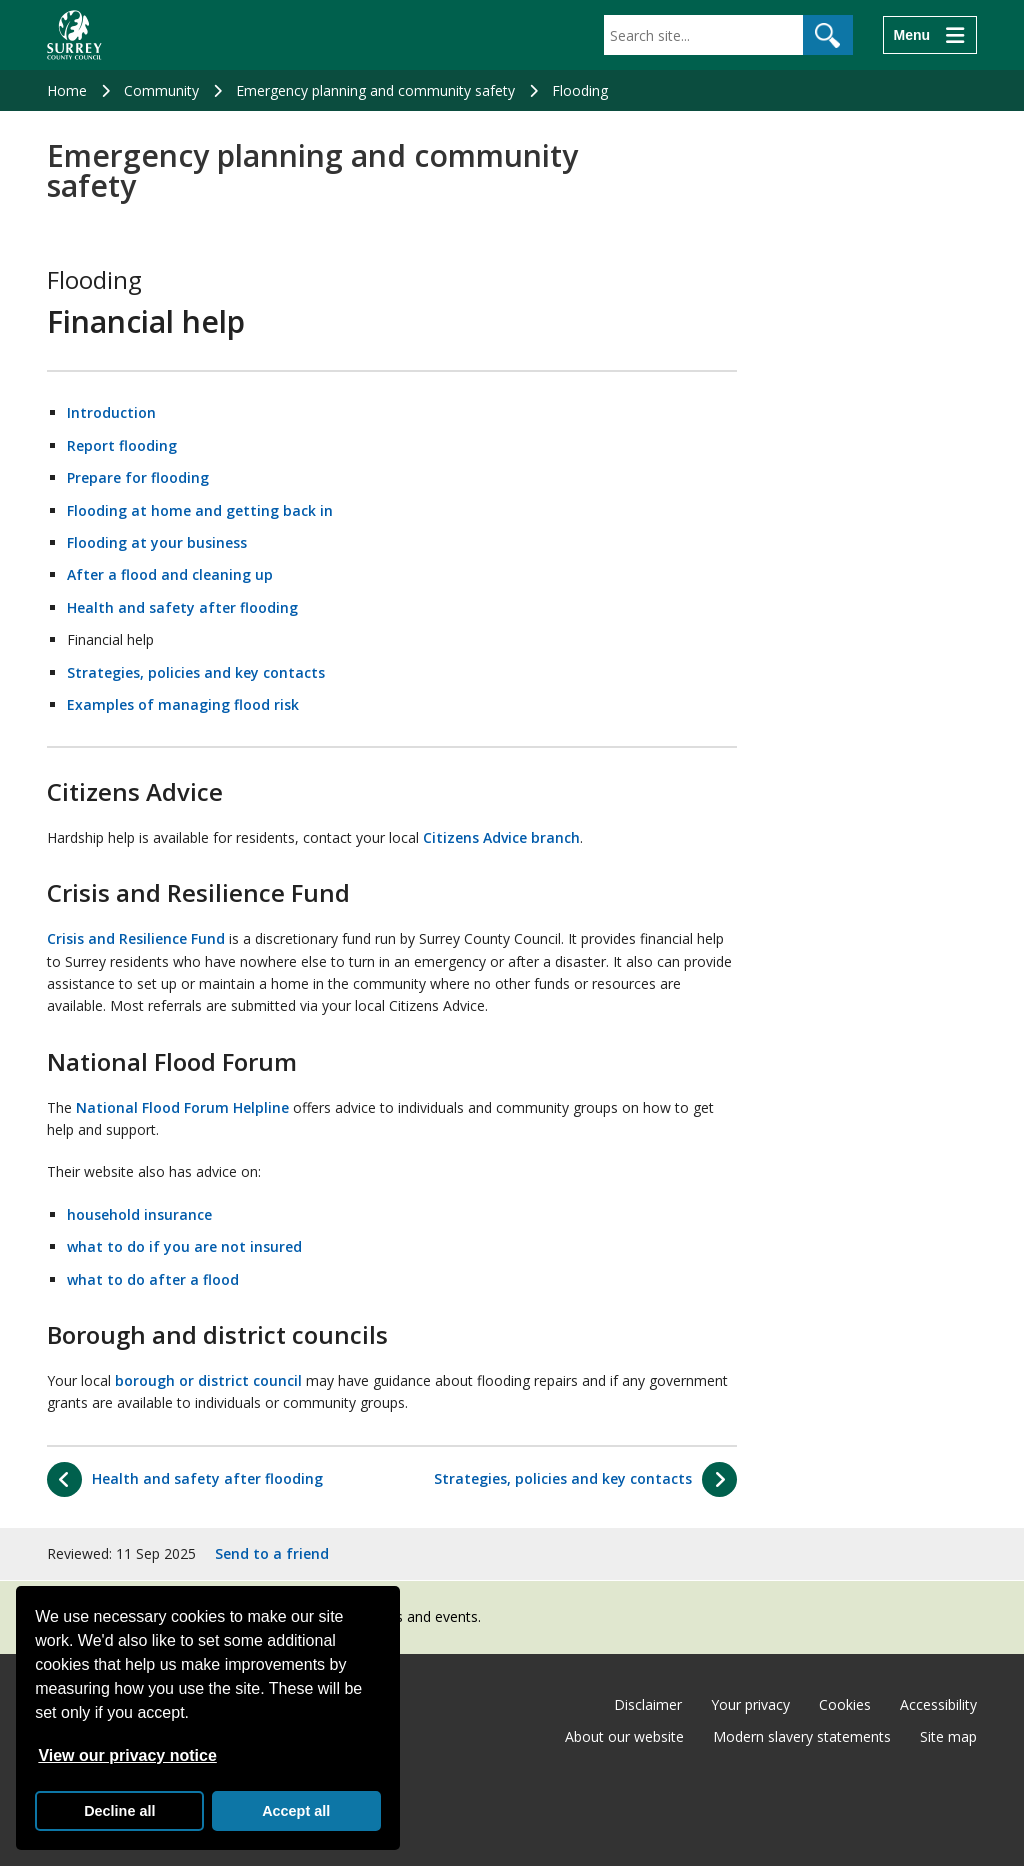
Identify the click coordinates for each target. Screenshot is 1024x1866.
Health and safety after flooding (182, 607)
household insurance (139, 1214)
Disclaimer (648, 1704)
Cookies (845, 1704)
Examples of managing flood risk (183, 704)
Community (161, 90)
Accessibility (938, 1704)
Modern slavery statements (802, 1736)
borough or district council (208, 1380)
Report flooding (122, 445)
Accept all (296, 1811)
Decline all (119, 1811)
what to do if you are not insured (184, 1246)
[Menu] (930, 35)
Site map (948, 1736)
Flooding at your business (157, 542)
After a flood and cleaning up (170, 574)
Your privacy (750, 1704)
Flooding (580, 90)
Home (67, 90)
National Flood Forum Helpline (182, 1107)
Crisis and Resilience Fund (136, 938)
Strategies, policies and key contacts (196, 672)
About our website (624, 1736)
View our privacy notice (127, 1755)
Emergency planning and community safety (375, 90)
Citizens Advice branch (501, 837)
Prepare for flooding (138, 477)
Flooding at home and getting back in (200, 510)
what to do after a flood (153, 1279)
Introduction (111, 412)
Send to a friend (272, 1553)
